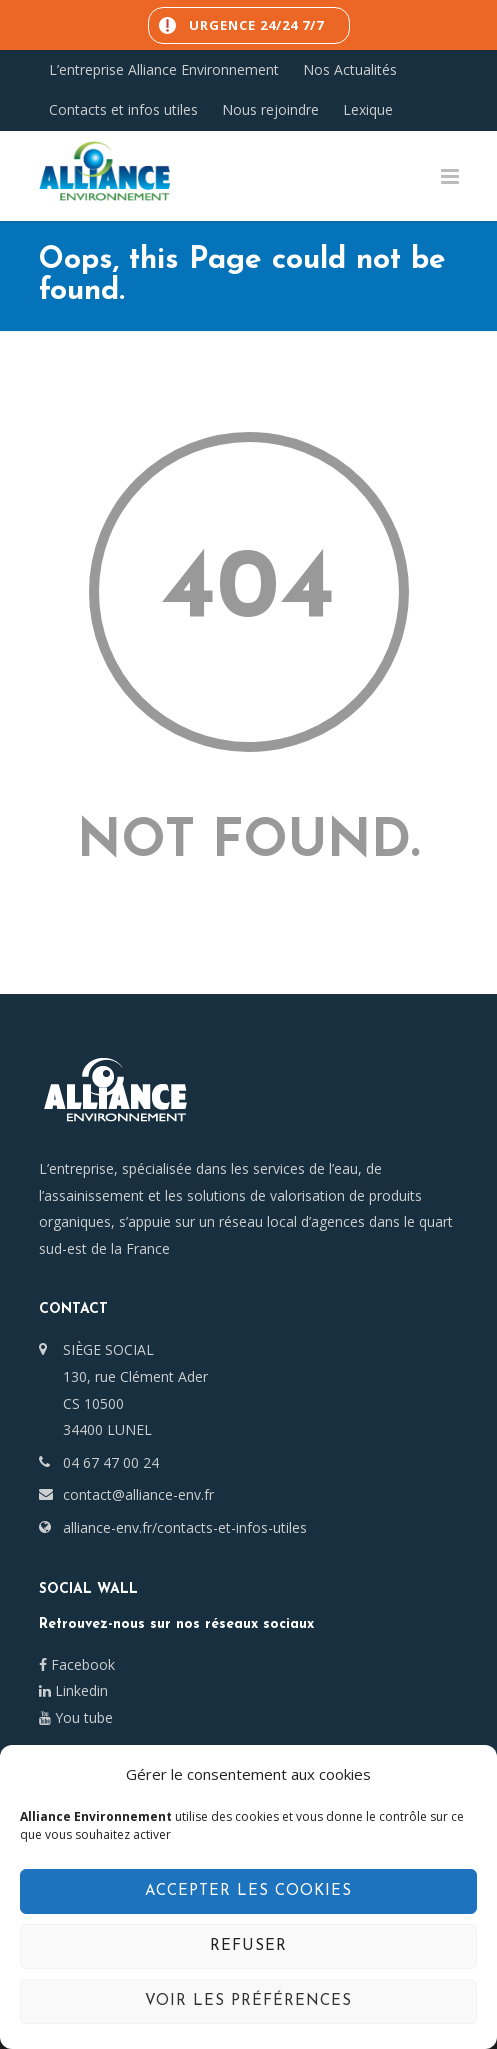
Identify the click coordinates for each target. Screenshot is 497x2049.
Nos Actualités (350, 70)
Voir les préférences (248, 2001)
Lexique (368, 110)
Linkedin (73, 1690)
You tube (76, 1717)
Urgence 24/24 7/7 (256, 25)
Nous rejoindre (270, 110)
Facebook (77, 1664)
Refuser (248, 1946)
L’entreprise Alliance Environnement (164, 70)
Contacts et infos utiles (123, 110)
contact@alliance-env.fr (138, 1494)
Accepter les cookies (248, 1891)
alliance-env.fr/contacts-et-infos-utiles (185, 1527)
